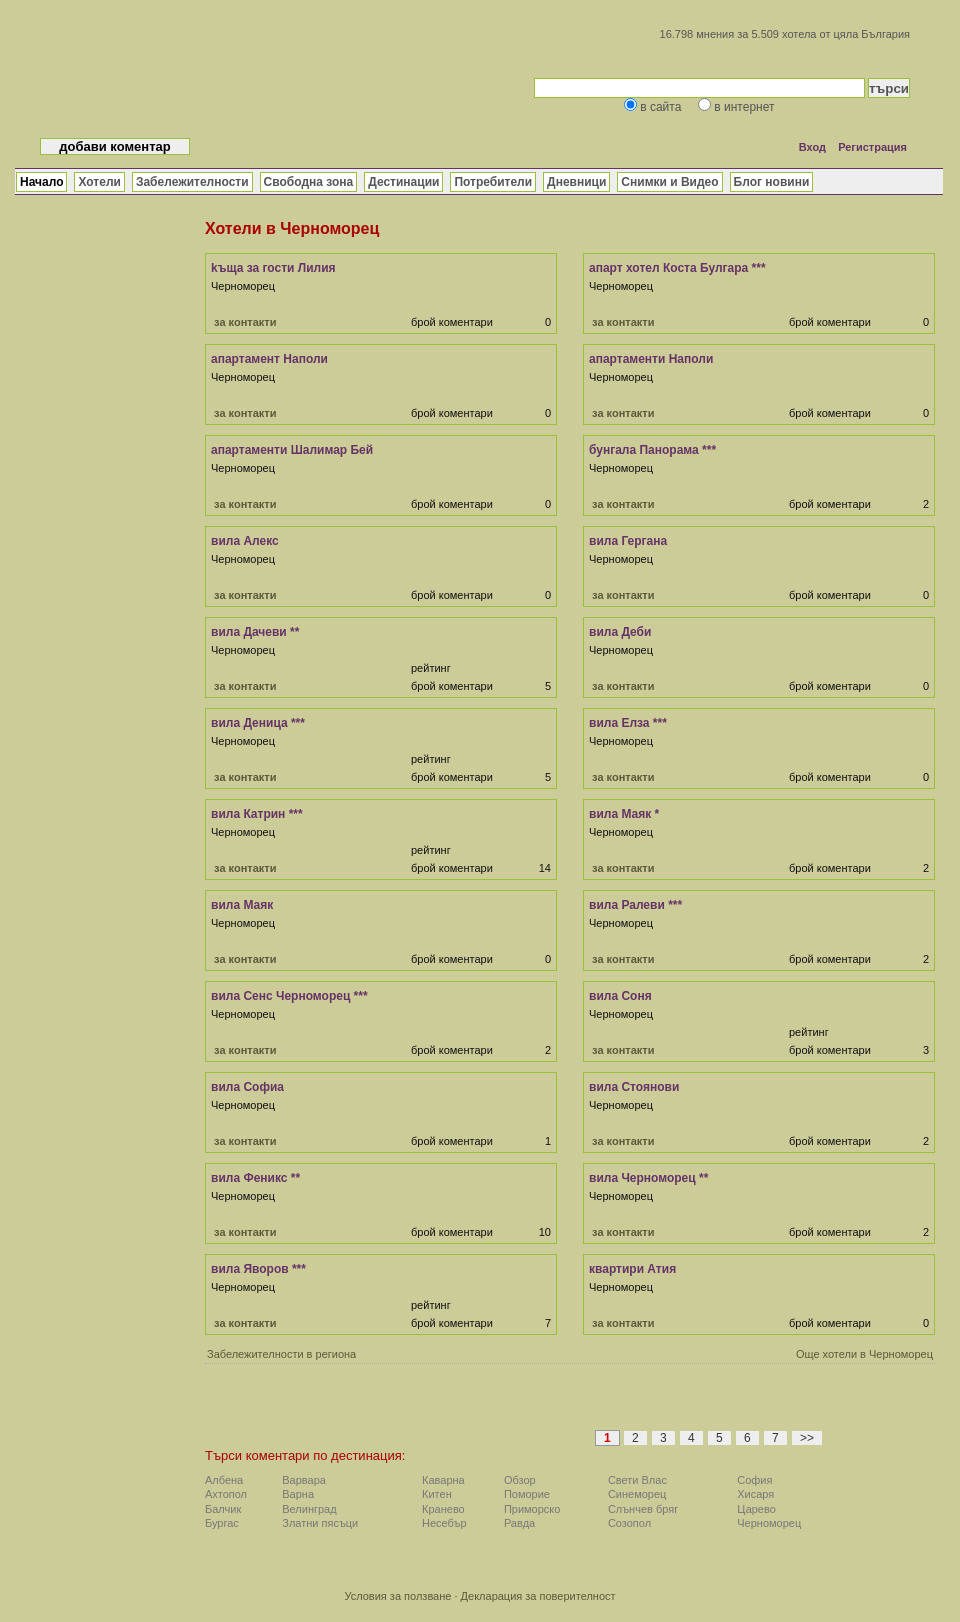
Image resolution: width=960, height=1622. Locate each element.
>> (807, 1438)
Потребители (493, 182)
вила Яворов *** (258, 1269)
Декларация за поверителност (538, 1596)
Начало (41, 182)
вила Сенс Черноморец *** (289, 996)
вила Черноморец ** (648, 1178)
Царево (756, 1509)
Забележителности (192, 182)
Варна (298, 1494)
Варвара (304, 1480)
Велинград (309, 1509)
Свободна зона (309, 182)
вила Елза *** (628, 723)
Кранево (443, 1509)
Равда (519, 1523)
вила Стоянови (634, 1087)
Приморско (532, 1509)
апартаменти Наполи (651, 359)
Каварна (443, 1480)
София (754, 1480)
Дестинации (403, 182)
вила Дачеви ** (255, 632)
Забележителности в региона (281, 1354)
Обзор (520, 1480)
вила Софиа (247, 1087)
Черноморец (769, 1523)
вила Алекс (245, 541)
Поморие (527, 1494)
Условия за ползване (397, 1596)
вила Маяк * (624, 814)
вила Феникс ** (255, 1178)
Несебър (444, 1523)
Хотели (99, 182)
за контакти (245, 322)
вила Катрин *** (257, 814)
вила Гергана (628, 541)
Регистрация (872, 147)
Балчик (223, 1509)
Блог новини (772, 182)
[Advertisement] (456, 1412)
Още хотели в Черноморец (864, 1354)
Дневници (576, 182)
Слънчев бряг (643, 1509)
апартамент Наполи (269, 359)
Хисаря (755, 1494)
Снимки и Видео (669, 182)
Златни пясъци (320, 1523)
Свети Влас (637, 1480)
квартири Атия (632, 1269)
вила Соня (620, 996)
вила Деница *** (258, 723)
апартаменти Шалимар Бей (292, 450)
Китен (437, 1494)
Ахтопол (226, 1494)
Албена (224, 1480)
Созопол (629, 1523)
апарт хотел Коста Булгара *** (677, 268)
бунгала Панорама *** (652, 450)
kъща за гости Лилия (273, 268)
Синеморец (637, 1494)
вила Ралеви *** (635, 905)
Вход (812, 147)
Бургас (222, 1523)
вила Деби (620, 632)
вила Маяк (242, 905)
